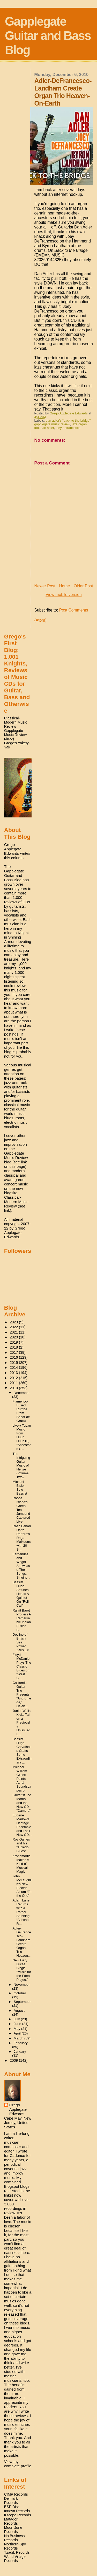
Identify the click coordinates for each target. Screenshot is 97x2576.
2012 (14, 1378)
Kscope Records (17, 2515)
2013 (14, 1373)
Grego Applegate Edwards (18, 2109)
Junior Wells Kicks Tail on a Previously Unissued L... (22, 1722)
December (22, 1393)
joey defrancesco (68, 428)
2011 (14, 1383)
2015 (14, 1362)
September (22, 2002)
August (19, 2010)
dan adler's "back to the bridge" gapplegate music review (62, 422)
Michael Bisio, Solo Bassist (20, 1487)
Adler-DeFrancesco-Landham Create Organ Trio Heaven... (22, 1941)
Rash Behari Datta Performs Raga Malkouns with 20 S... (22, 1537)
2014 (14, 1367)
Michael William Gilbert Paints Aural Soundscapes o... (22, 1778)
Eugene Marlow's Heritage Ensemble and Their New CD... (22, 1825)
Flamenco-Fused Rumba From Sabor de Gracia (21, 1411)
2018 (14, 1347)
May (17, 2029)
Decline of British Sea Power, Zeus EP (21, 1642)
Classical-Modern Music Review (15, 722)
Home (64, 586)
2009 (14, 2060)
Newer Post (44, 586)
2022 (14, 1327)
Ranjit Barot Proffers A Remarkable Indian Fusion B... (22, 1620)
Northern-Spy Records (15, 2546)
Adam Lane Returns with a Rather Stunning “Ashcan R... (21, 1912)
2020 (14, 1337)
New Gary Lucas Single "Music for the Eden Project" (22, 1970)
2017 (14, 1352)
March (19, 2038)
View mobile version (64, 594)
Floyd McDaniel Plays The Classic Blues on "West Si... (22, 1666)
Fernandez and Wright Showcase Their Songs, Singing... (21, 1565)
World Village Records (15, 2558)
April (18, 2033)
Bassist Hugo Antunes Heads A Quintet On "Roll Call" (21, 1593)
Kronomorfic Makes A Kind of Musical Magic (22, 1863)
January (20, 2051)
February (21, 2043)
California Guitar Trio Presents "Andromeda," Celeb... (22, 1694)
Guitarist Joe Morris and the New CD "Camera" (22, 1803)
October (20, 1993)
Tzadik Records (17, 2552)
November (22, 1985)
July (17, 2019)
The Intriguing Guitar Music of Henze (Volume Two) (21, 1465)
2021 (14, 1332)
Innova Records (17, 2511)
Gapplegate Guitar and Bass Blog (48, 36)
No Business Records (14, 2538)
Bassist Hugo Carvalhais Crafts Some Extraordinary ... (22, 1750)
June (18, 2024)
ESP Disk (12, 2507)
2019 (14, 1342)
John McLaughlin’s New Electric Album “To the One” (22, 1886)
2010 (14, 1388)
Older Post (83, 586)
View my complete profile (17, 2463)
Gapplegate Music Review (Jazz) (15, 734)
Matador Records (11, 2521)
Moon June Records (13, 2529)
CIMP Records (16, 2494)
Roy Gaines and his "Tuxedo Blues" (21, 1845)
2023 (14, 1322)
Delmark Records (11, 2500)
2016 (14, 1357)
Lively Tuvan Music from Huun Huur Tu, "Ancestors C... (22, 1437)
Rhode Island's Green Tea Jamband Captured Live (21, 1509)
